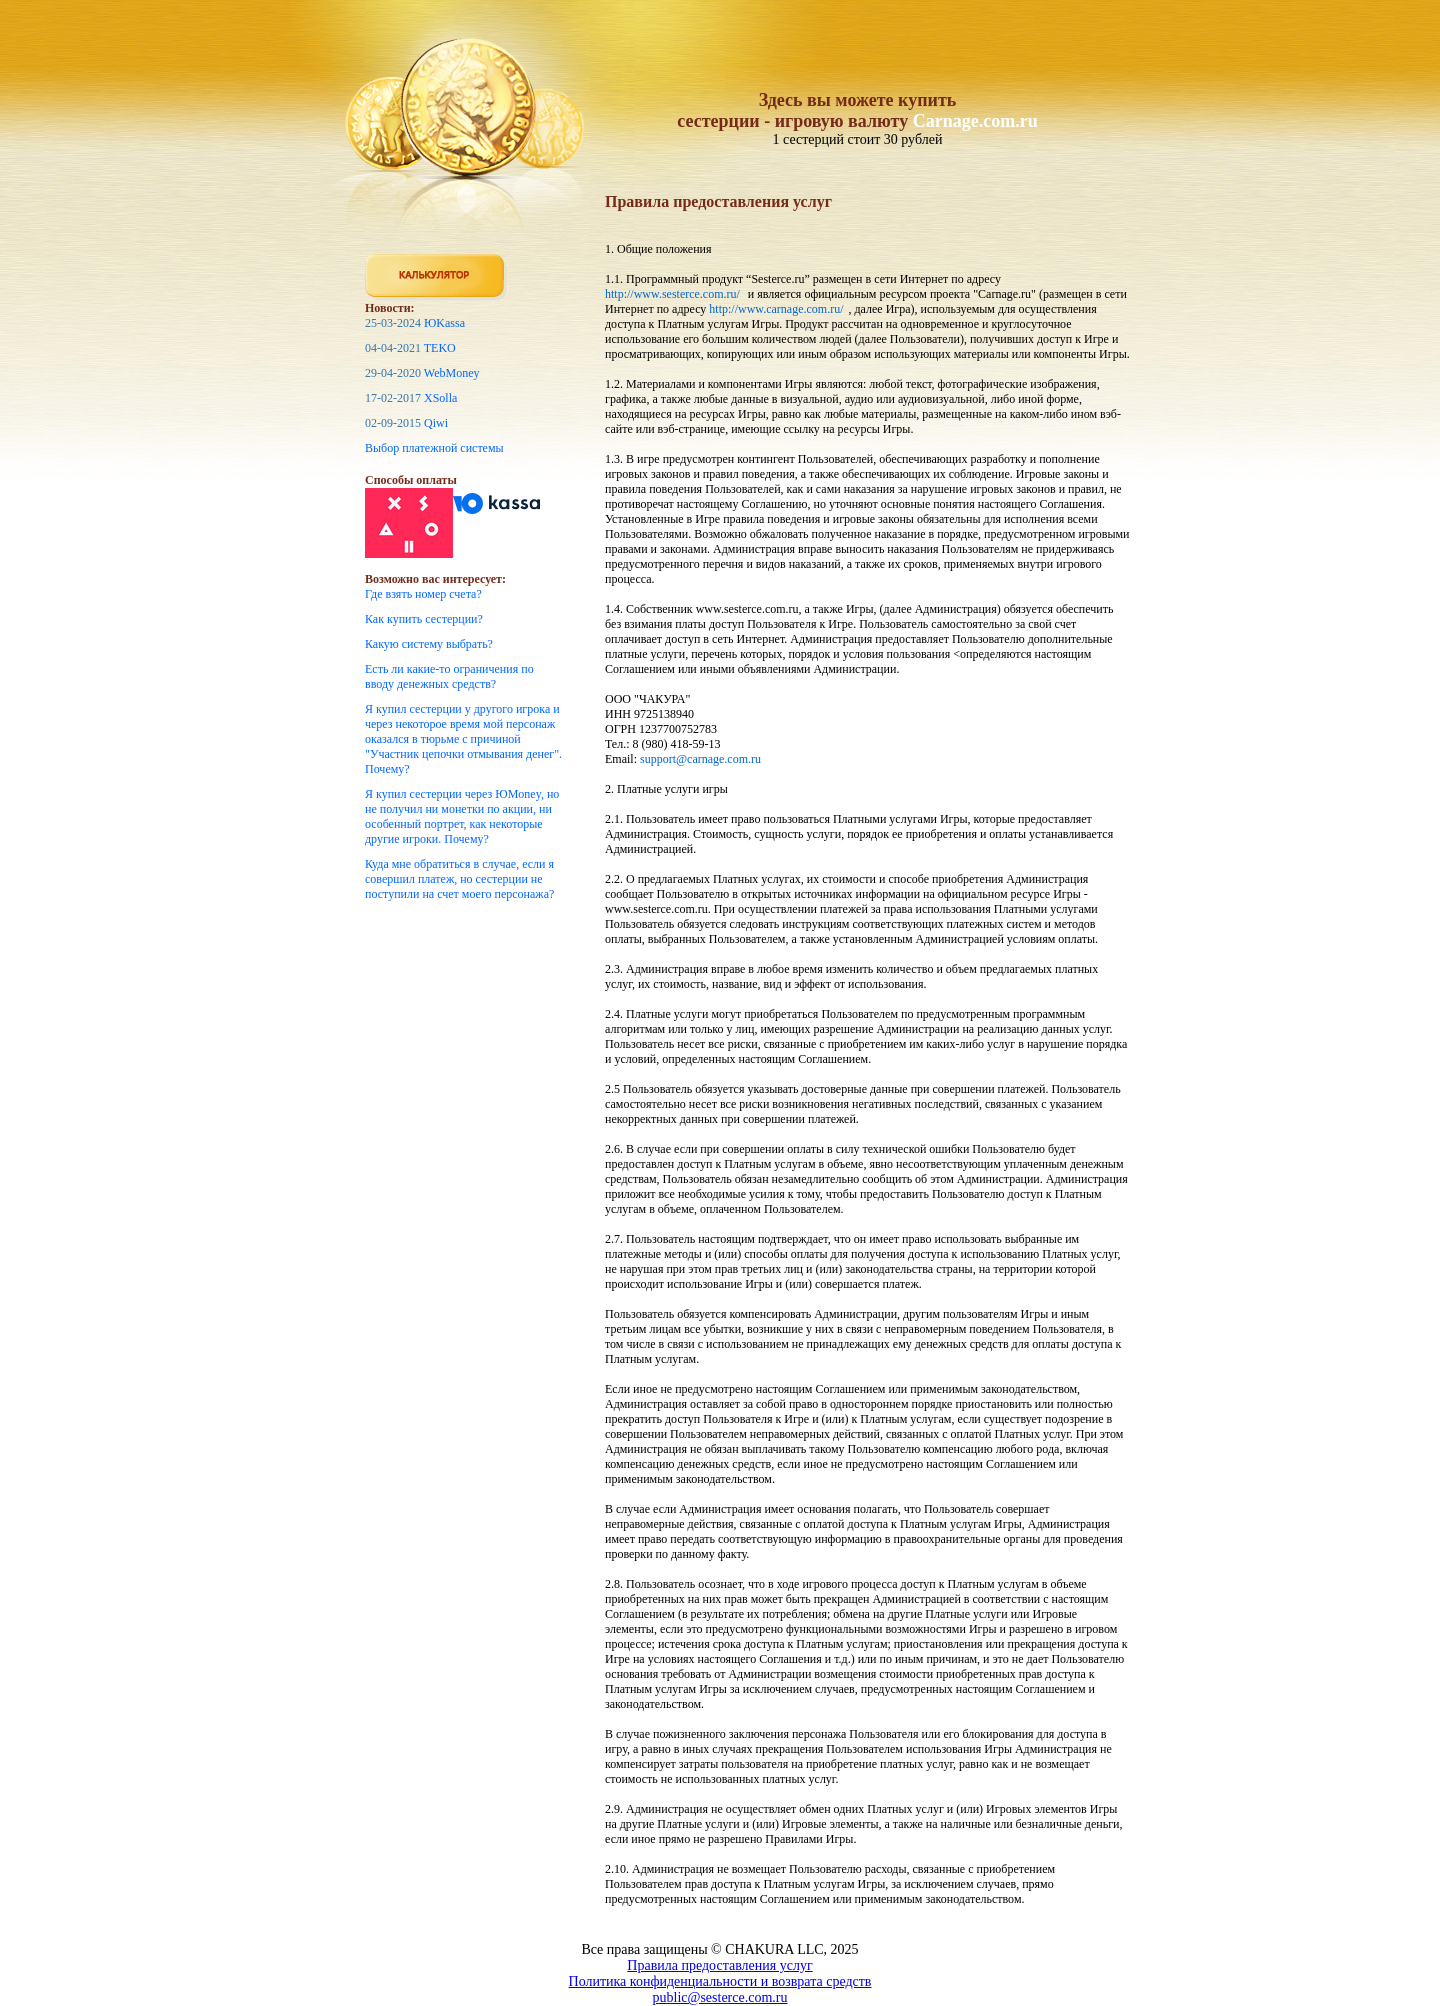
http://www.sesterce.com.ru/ (672, 294)
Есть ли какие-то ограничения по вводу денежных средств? (449, 676)
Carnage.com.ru (975, 121)
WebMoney (452, 373)
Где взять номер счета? (423, 594)
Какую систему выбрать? (429, 644)
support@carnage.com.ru (700, 759)
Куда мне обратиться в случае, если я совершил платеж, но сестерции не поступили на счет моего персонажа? (459, 879)
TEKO (440, 348)
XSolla (440, 398)
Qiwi (436, 423)
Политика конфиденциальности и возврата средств (720, 1981)
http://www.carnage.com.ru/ (776, 309)
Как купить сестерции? (424, 619)
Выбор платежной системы (434, 448)
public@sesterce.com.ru (720, 1997)
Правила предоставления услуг (719, 1965)
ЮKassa (444, 323)
